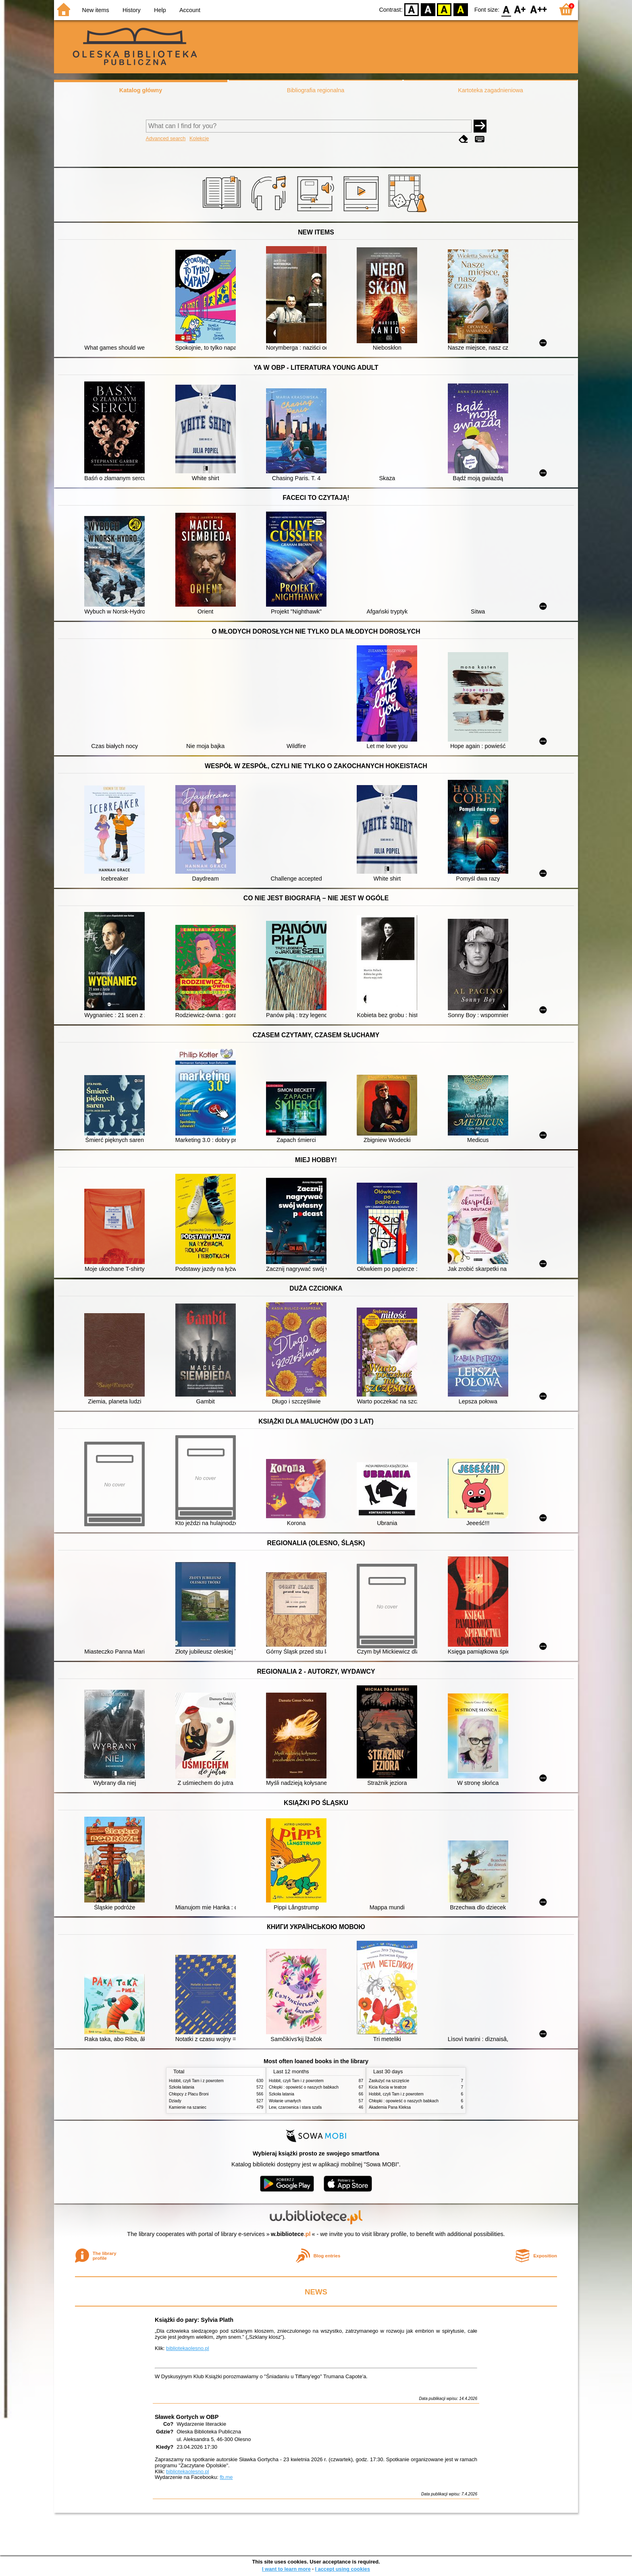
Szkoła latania (181, 2087)
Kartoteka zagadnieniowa (490, 90)
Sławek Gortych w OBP (186, 2417)
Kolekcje (199, 138)
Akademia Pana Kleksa (390, 2107)
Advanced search (166, 138)
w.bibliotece (291, 2234)
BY (460, 9)
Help (160, 10)
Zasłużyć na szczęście (389, 2081)
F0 (506, 9)
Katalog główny (140, 90)
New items (95, 10)
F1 (520, 9)
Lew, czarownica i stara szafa (295, 2107)
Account (189, 10)
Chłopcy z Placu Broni (189, 2094)
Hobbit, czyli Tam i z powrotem (196, 2081)
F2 (539, 9)
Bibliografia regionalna (315, 90)
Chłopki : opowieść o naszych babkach (304, 2087)
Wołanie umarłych (285, 2101)
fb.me (226, 2477)
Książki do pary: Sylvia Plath (194, 2320)
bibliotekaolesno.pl (187, 2348)
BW (428, 9)
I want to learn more (286, 2569)
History (132, 10)
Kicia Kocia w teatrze (388, 2087)
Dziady (175, 2101)
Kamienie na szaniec (187, 2107)
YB (444, 9)
